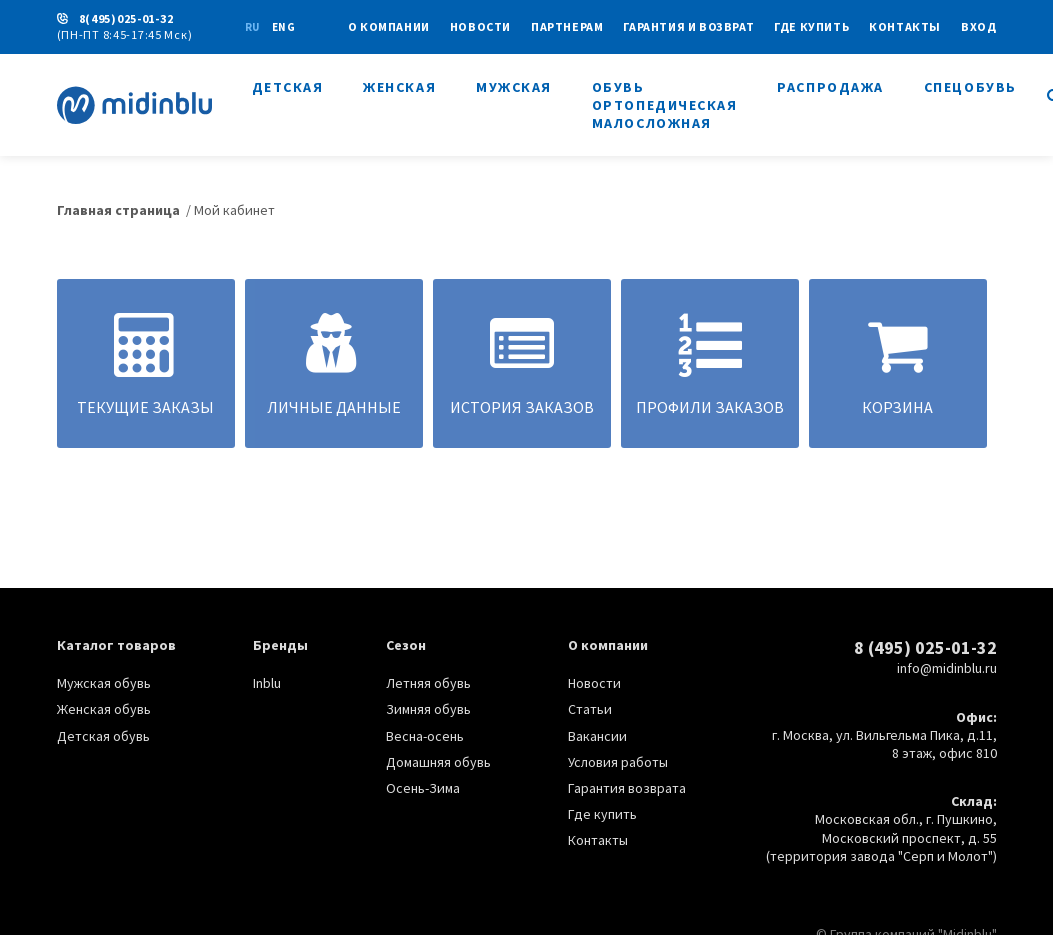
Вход (978, 26)
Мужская (514, 87)
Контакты (905, 26)
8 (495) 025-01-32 (925, 647)
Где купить (811, 26)
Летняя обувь (428, 683)
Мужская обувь (104, 683)
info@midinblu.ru (947, 668)
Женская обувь (104, 709)
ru (252, 27)
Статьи (590, 709)
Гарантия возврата (627, 788)
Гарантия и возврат (688, 26)
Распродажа (830, 87)
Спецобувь (970, 87)
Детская (288, 87)
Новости (480, 26)
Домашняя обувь (438, 762)
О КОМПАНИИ (389, 26)
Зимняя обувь (428, 709)
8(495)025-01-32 (126, 18)
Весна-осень (425, 736)
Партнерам (567, 26)
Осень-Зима (423, 788)
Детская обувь (103, 736)
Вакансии (597, 736)
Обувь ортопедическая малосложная (665, 105)
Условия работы (618, 762)
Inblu (267, 683)
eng (284, 27)
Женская (399, 87)
